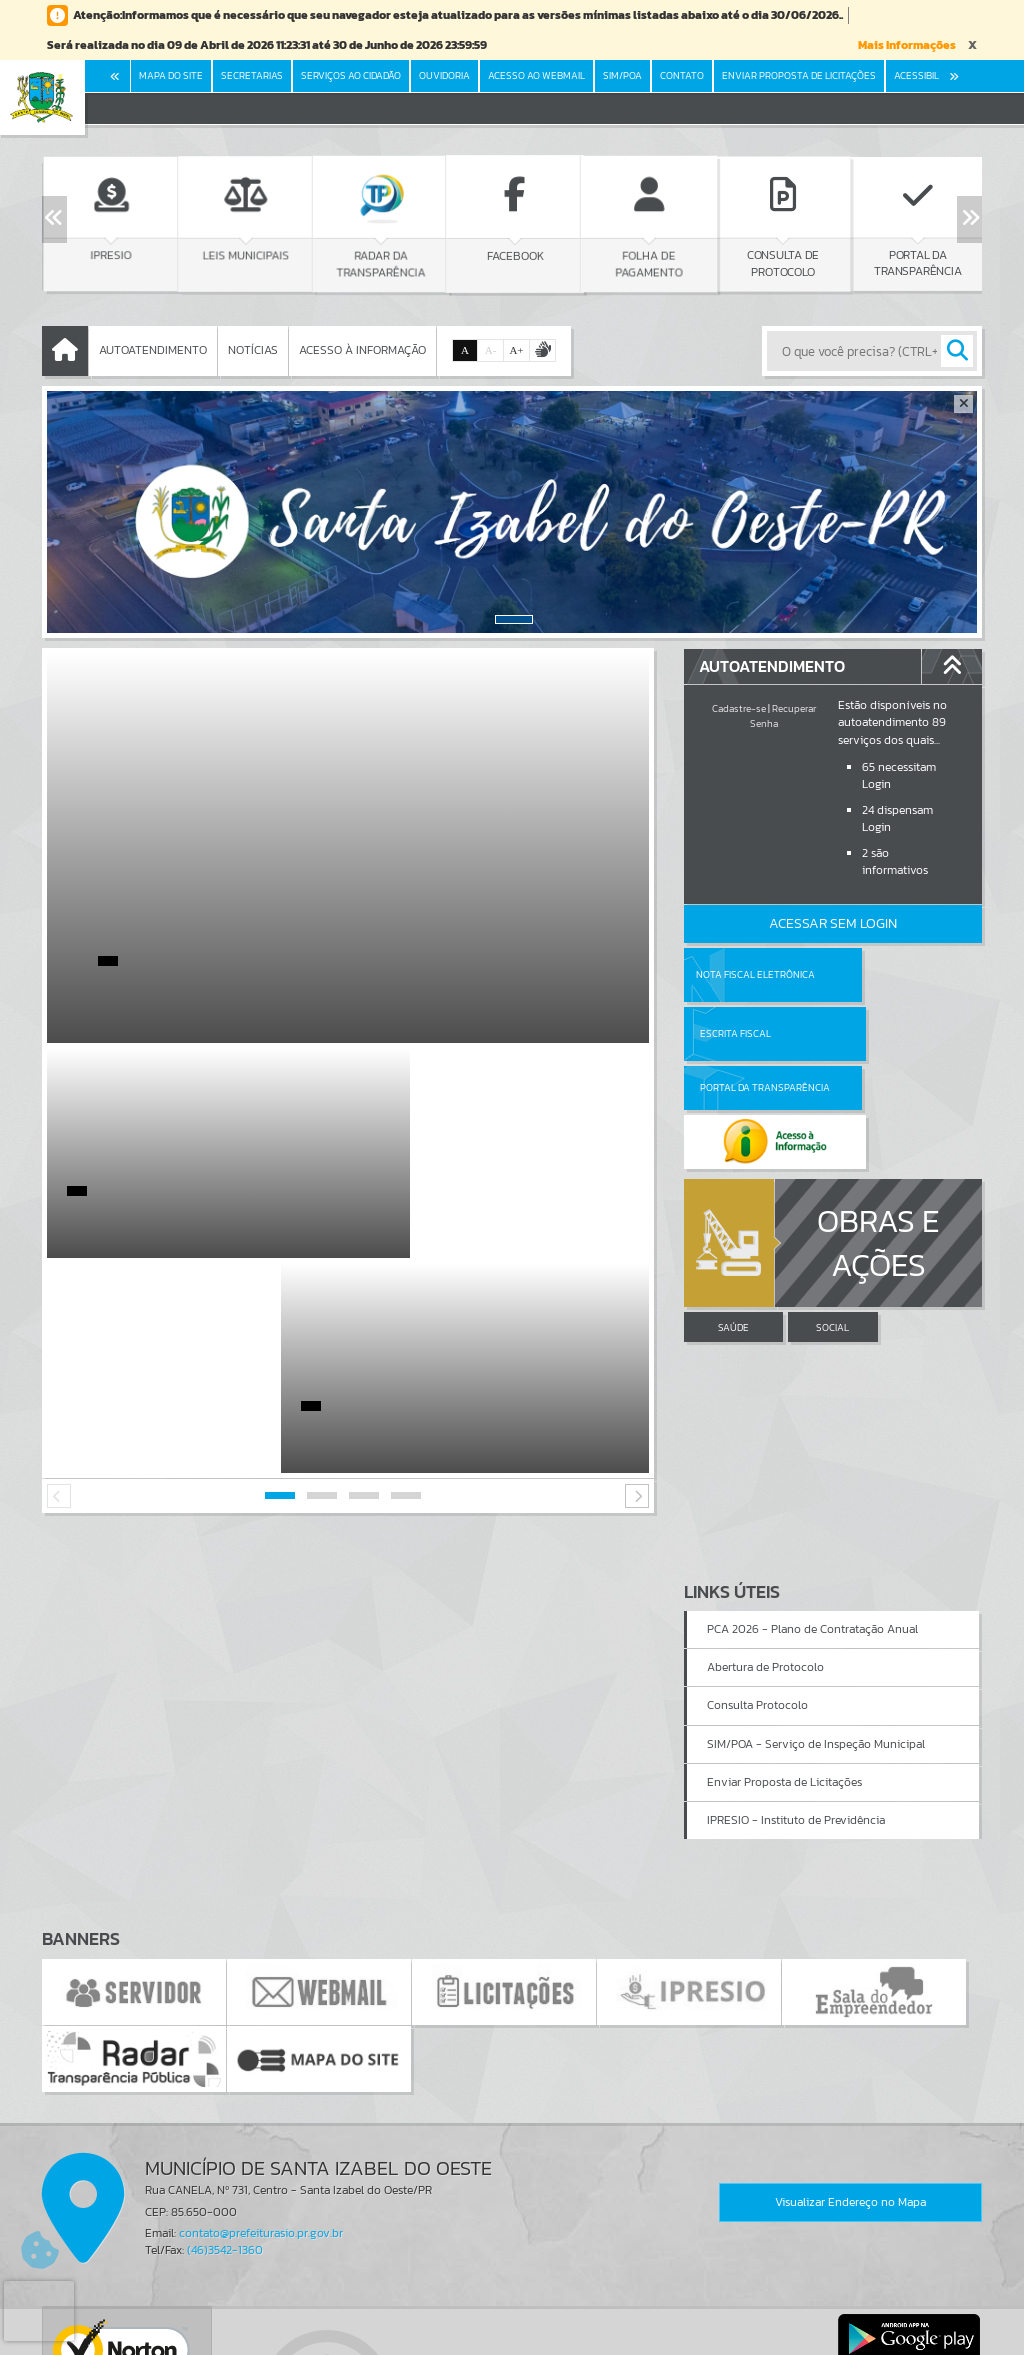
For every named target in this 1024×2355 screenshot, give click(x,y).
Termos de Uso (512, 2320)
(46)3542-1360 (225, 2035)
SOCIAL (832, 1219)
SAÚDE (733, 1219)
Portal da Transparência (739, 1033)
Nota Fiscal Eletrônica (754, 974)
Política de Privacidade (512, 2335)
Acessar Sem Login (833, 923)
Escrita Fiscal (884, 974)
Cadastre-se (739, 708)
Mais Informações (907, 45)
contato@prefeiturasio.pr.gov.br (261, 2018)
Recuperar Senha (783, 715)
